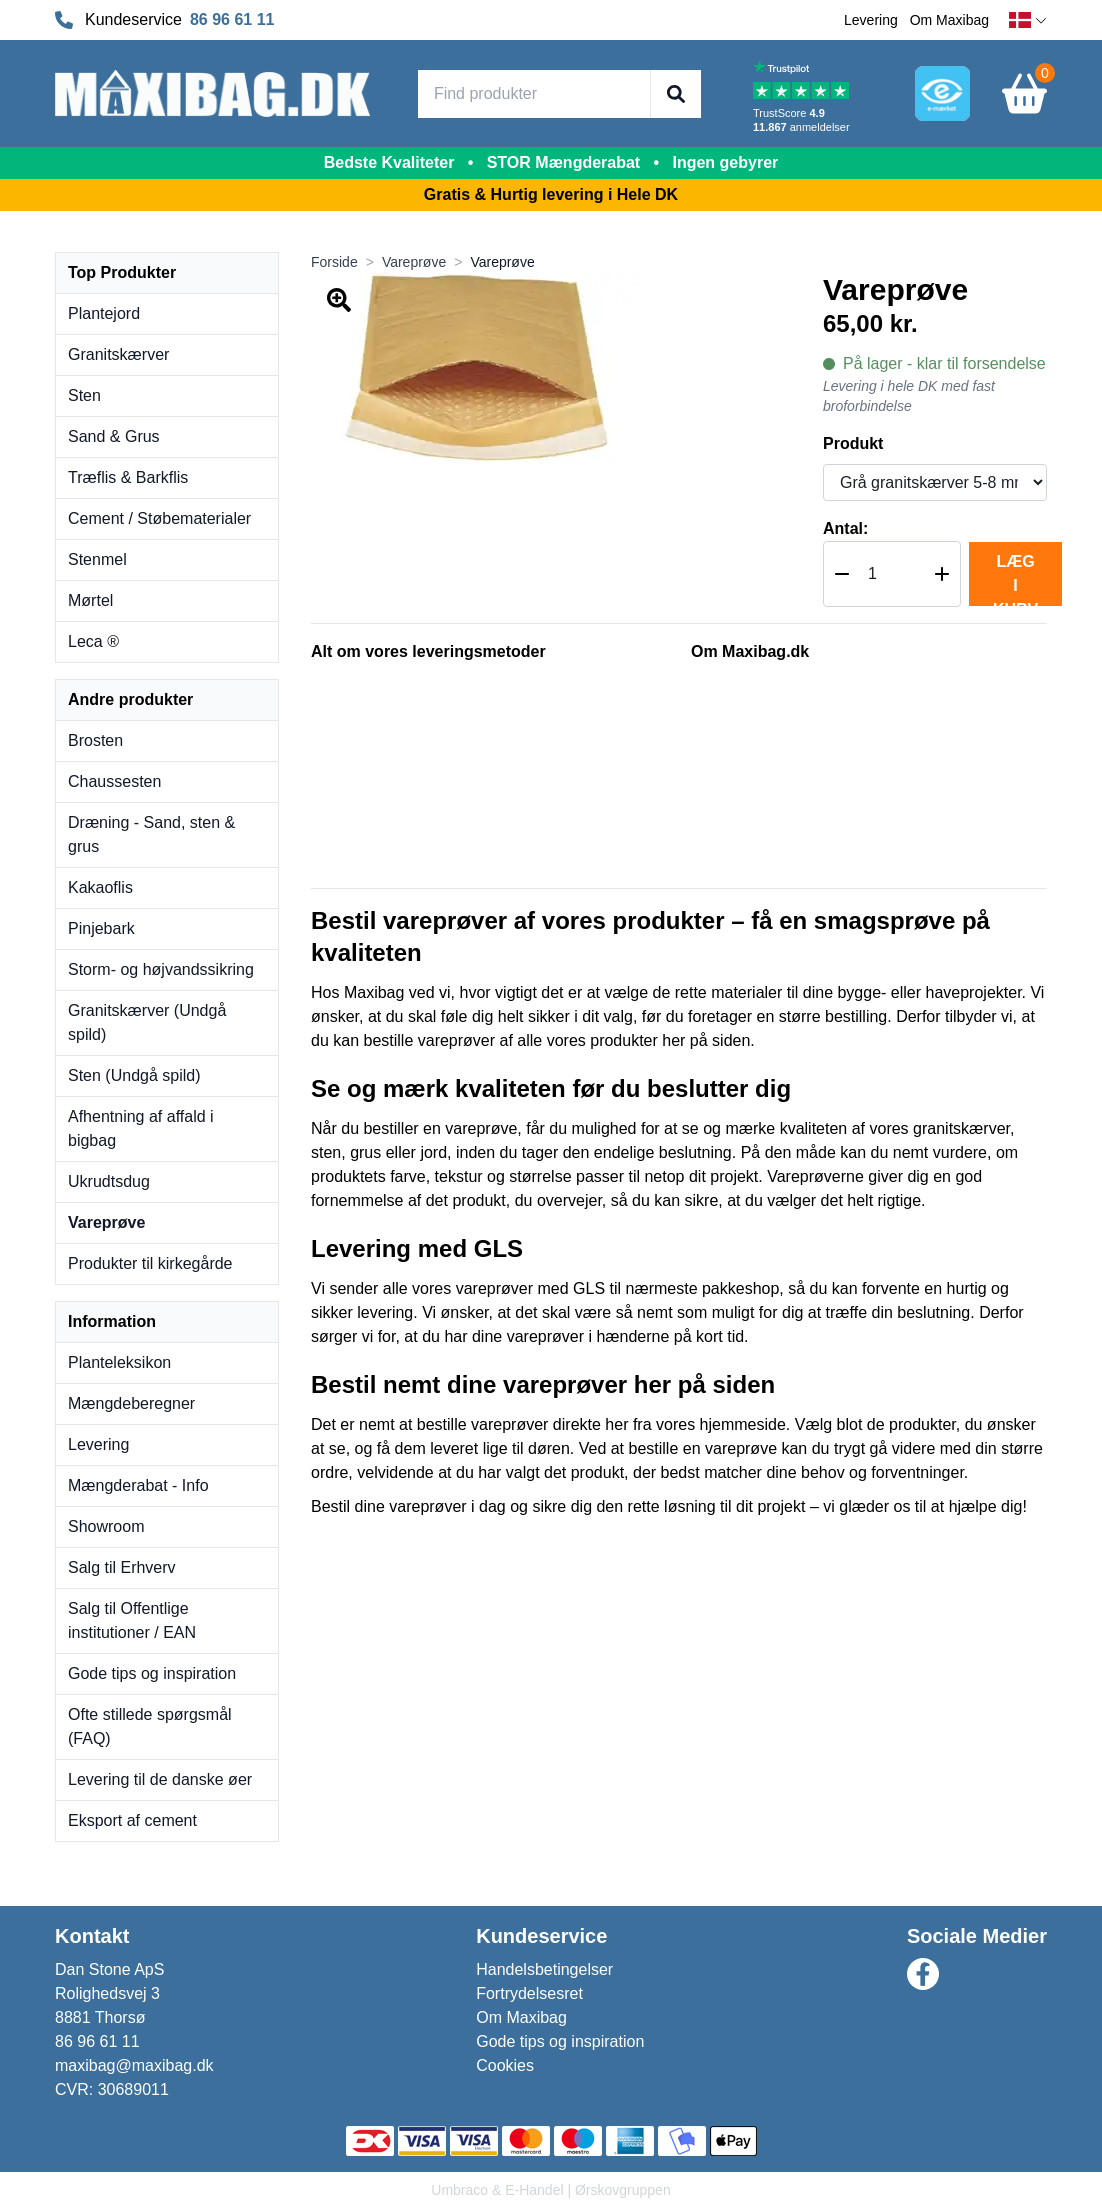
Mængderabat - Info (138, 1485)
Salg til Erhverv (122, 1567)
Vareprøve (106, 1222)
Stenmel (97, 559)
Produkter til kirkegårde (150, 1263)
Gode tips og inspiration (152, 1673)
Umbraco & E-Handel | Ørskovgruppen (550, 2190)
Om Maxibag (949, 20)
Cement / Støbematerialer (159, 518)
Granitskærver (118, 354)
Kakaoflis (100, 887)
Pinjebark (101, 928)
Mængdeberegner (131, 1403)
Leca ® (93, 641)
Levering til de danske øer (160, 1779)
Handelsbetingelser (544, 1969)
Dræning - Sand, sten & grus (151, 834)
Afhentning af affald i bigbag (141, 1128)
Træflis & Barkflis (128, 477)
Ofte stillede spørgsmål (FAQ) (150, 1726)
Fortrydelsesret (529, 1993)
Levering (871, 20)
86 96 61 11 (232, 19)
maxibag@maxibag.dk (134, 2065)
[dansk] (1028, 20)
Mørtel (90, 600)
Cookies (505, 2065)
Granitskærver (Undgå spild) (147, 1022)
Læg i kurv (1015, 579)
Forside (334, 262)
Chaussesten (114, 781)
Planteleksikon (119, 1362)
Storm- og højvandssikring (161, 969)
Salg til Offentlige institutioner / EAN (132, 1620)
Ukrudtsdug (109, 1181)
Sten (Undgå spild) (134, 1075)
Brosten (95, 740)
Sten (84, 395)
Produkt (853, 443)
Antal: (845, 528)
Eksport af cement (132, 1820)
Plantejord (104, 313)
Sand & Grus (114, 436)
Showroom (106, 1526)
